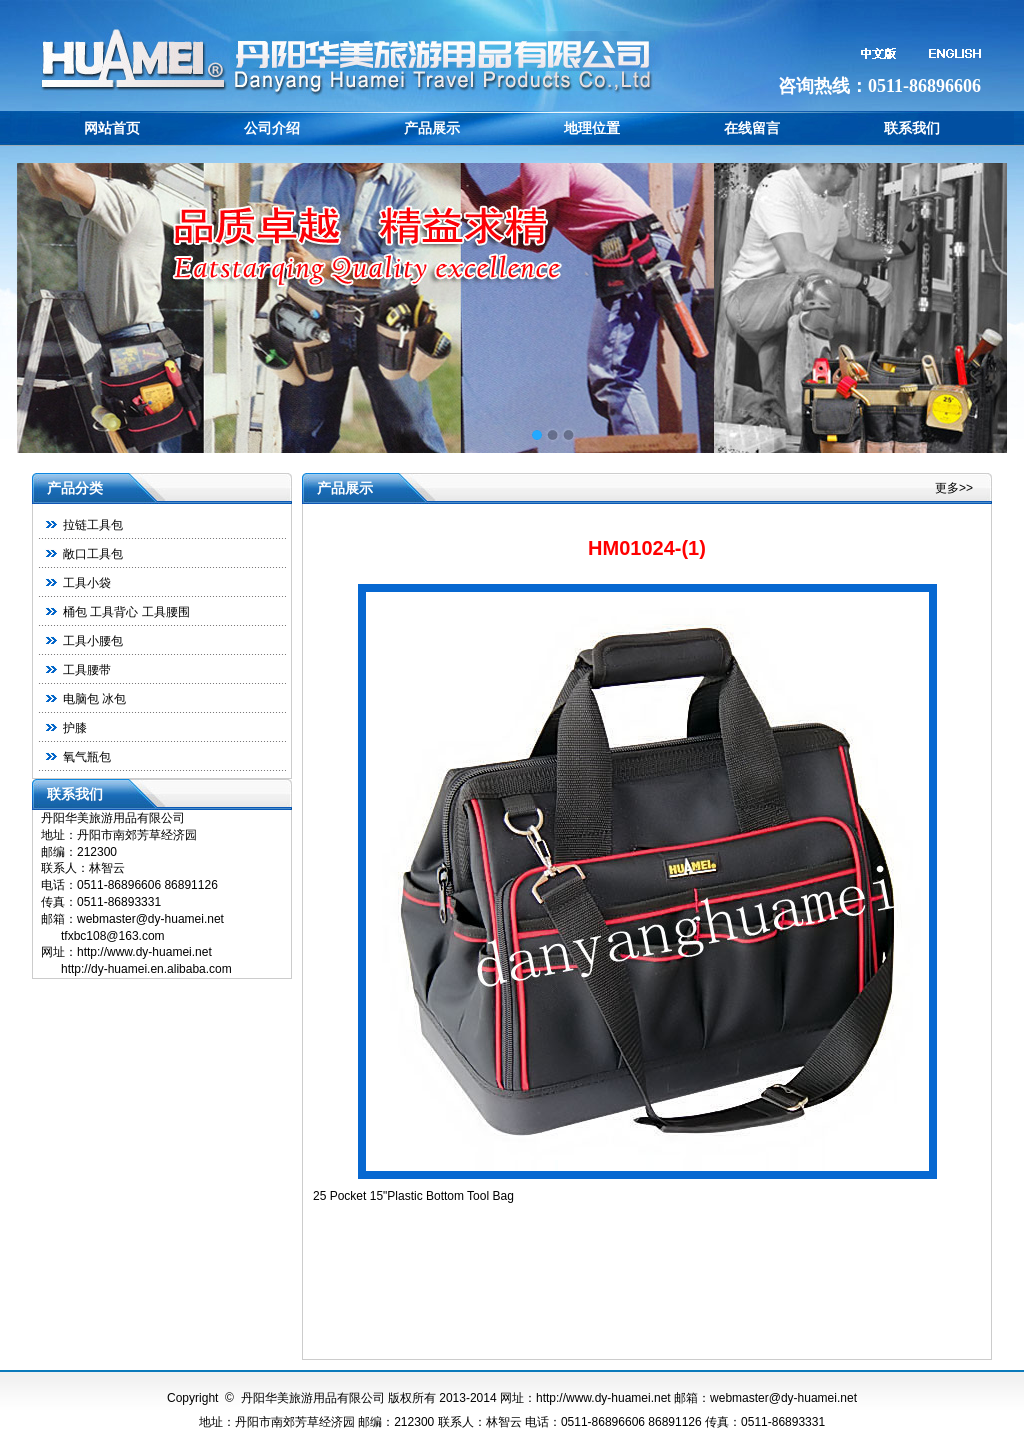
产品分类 (75, 488)
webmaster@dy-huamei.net (783, 1398)
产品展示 (432, 128)
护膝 (75, 728)
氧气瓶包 (87, 757)
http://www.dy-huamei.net (603, 1398)
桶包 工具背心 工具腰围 (126, 612)
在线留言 (752, 128)
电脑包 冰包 (94, 699)
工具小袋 (87, 583)
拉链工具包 (93, 525)
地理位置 (592, 128)
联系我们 (912, 128)
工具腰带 (87, 670)
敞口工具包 (93, 554)
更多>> (954, 488)
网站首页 (112, 128)
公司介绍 (272, 128)
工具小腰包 (93, 641)
